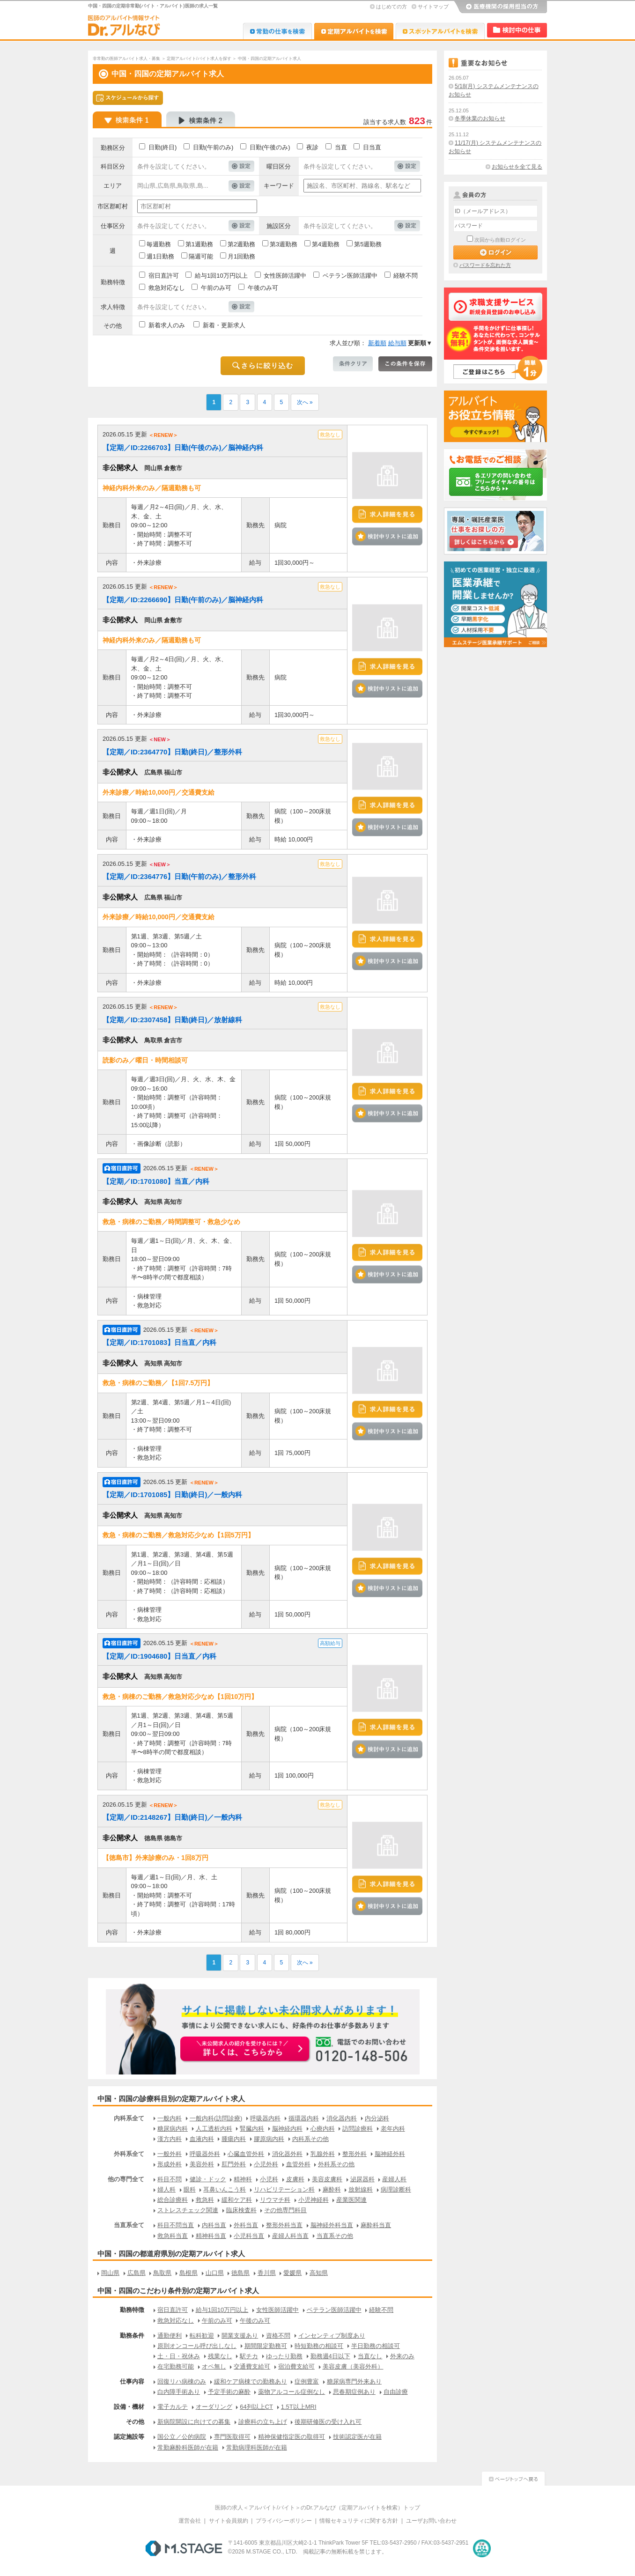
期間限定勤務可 (265, 2345)
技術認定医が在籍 (357, 2436)
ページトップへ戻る (513, 2477)
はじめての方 (391, 6)
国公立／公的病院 (181, 2436)
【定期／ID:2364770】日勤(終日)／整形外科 (172, 752)
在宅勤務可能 (175, 2366)
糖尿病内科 (172, 2128)
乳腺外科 (322, 2153)
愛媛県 (292, 2272)
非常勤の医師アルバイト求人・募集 (126, 58)
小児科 (269, 2179)
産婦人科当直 (290, 2235)
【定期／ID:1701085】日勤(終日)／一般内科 (172, 1494)
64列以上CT (256, 2406)
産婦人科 (394, 2179)
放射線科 (360, 2189)
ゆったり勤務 (284, 2356)
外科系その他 (336, 2164)
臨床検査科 (241, 2210)
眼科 (190, 2189)
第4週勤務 (326, 244)
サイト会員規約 (228, 2520)
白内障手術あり (178, 2391)
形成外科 (169, 2164)
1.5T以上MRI (299, 2406)
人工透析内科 (214, 2128)
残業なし (220, 2356)
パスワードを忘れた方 (485, 265)
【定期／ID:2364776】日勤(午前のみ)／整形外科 (179, 876)
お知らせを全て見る (517, 166)
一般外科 (169, 2153)
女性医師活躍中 (285, 275)
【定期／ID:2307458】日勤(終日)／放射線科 (172, 1020)
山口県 (215, 2272)
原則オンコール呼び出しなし (196, 2345)
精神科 (243, 2179)
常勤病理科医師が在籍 (256, 2447)
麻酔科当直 (376, 2225)
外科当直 (246, 2225)
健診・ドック (208, 2179)
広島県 (136, 2272)
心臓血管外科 (246, 2153)
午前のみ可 (216, 287)
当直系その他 (335, 2235)
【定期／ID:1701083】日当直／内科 (159, 1342)
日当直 (372, 147)
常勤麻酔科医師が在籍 (187, 2447)
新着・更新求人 (224, 325)
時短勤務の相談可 (319, 2345)
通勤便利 (169, 2335)
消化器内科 (341, 2118)
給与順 (397, 343)
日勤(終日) (162, 147)
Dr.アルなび (353, 31)
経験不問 (405, 275)
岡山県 (110, 2272)
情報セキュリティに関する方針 (358, 2520)
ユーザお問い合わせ (431, 2520)
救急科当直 (172, 2235)
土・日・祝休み (178, 2356)
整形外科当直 (284, 2225)
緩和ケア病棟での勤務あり (250, 2381)
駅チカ (249, 2356)
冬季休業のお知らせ (480, 118)
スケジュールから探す (128, 98)
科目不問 (169, 2179)
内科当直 (214, 2225)
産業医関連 (351, 2199)
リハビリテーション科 (284, 2189)
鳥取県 (162, 2272)
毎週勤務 (159, 244)
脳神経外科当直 (331, 2225)
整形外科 (354, 2153)
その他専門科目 (285, 2210)
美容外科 (202, 2164)
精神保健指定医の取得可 (291, 2436)
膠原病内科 (269, 2138)
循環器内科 (303, 2118)
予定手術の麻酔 (229, 2391)
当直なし (370, 2356)
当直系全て (129, 2225)
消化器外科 (287, 2153)
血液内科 (202, 2138)
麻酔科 (332, 2189)
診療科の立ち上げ (262, 2421)
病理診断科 (396, 2189)
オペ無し (214, 2366)
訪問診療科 (357, 2128)
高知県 (319, 2272)
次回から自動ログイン (500, 240)
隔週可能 (201, 256)
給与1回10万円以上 (221, 275)
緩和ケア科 (237, 2199)
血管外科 (298, 2164)
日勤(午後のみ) (270, 147)
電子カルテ (172, 2406)
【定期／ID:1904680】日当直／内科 (159, 1656)
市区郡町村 (112, 206)
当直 (341, 147)
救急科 (205, 2199)
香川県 (267, 2272)
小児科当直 (249, 2235)
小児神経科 (313, 2199)
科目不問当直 (175, 2225)
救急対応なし (166, 287)
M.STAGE (183, 2548)
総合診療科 (172, 2199)
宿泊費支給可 (296, 2366)
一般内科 (169, 2118)
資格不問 (278, 2335)
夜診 (312, 147)
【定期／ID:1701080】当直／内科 (156, 1181)
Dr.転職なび (277, 31)
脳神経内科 (287, 2128)
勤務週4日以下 (330, 2356)
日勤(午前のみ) (213, 147)
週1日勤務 (160, 256)
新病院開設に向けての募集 (193, 2421)
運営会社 (189, 2520)
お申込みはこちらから (245, 2049)
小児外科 (266, 2164)
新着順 (377, 343)
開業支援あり (240, 2335)
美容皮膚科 (327, 2179)
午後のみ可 (263, 287)
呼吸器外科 (205, 2153)
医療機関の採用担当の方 (500, 7)
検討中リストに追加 (387, 536)
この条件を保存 (405, 363)
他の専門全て (126, 2179)
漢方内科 (169, 2138)
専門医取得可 (232, 2436)
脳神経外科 (390, 2153)
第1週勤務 (199, 244)
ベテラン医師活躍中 (350, 275)
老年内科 (393, 2128)
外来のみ (402, 2356)
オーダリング (214, 2406)
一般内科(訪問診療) (216, 2118)
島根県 (188, 2272)
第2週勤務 (241, 244)
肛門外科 (234, 2164)
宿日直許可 (163, 275)
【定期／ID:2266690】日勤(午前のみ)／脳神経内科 (183, 600)
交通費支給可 (252, 2366)
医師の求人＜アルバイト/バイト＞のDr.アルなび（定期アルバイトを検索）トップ (318, 2507)
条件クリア (353, 363)
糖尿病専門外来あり (354, 2381)
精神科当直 (211, 2235)
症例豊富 (307, 2381)
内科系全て (129, 2118)
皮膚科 (295, 2179)
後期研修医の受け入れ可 (328, 2421)
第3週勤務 (283, 244)
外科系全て (129, 2153)
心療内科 (322, 2128)
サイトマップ (433, 6)
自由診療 (396, 2391)
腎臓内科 (252, 2128)
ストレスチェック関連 (187, 2210)
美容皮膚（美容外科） (353, 2366)
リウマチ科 (275, 2199)
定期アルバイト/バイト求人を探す (199, 58)
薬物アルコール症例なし (291, 2391)
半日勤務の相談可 (375, 2345)
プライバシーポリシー (284, 2520)
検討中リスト (517, 30)
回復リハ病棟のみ (181, 2381)
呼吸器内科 (265, 2118)
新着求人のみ (166, 325)
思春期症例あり (354, 2391)
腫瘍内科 (234, 2138)
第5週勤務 (368, 244)
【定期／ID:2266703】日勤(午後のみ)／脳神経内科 (183, 447)
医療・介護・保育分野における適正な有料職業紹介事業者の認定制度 (482, 2548)
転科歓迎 (202, 2335)
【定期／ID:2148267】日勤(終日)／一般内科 (172, 1817)
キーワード (279, 185)
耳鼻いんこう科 (224, 2189)
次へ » (305, 402)
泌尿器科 (362, 2179)
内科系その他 (310, 2138)
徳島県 (240, 2272)
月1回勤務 (241, 256)
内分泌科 (377, 2118)
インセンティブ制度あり (331, 2335)
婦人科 (166, 2189)
